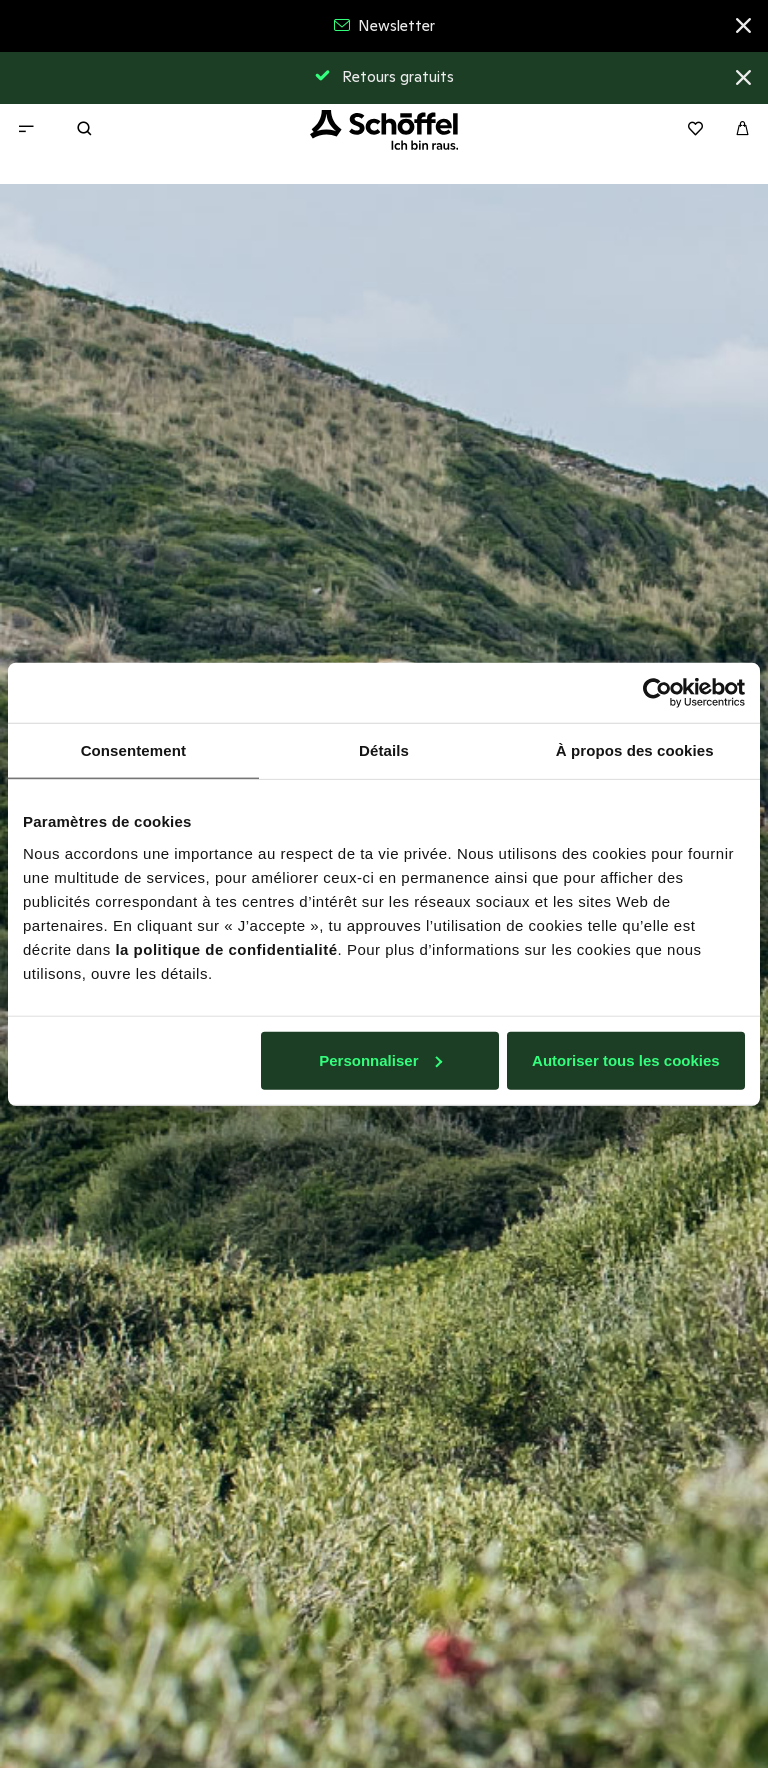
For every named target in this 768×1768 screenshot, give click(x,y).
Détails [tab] (384, 750)
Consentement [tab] (133, 750)
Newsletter (384, 25)
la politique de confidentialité (226, 948)
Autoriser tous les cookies (626, 1059)
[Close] (743, 28)
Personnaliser (380, 1059)
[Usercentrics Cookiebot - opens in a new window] (657, 693)
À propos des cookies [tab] (635, 750)
